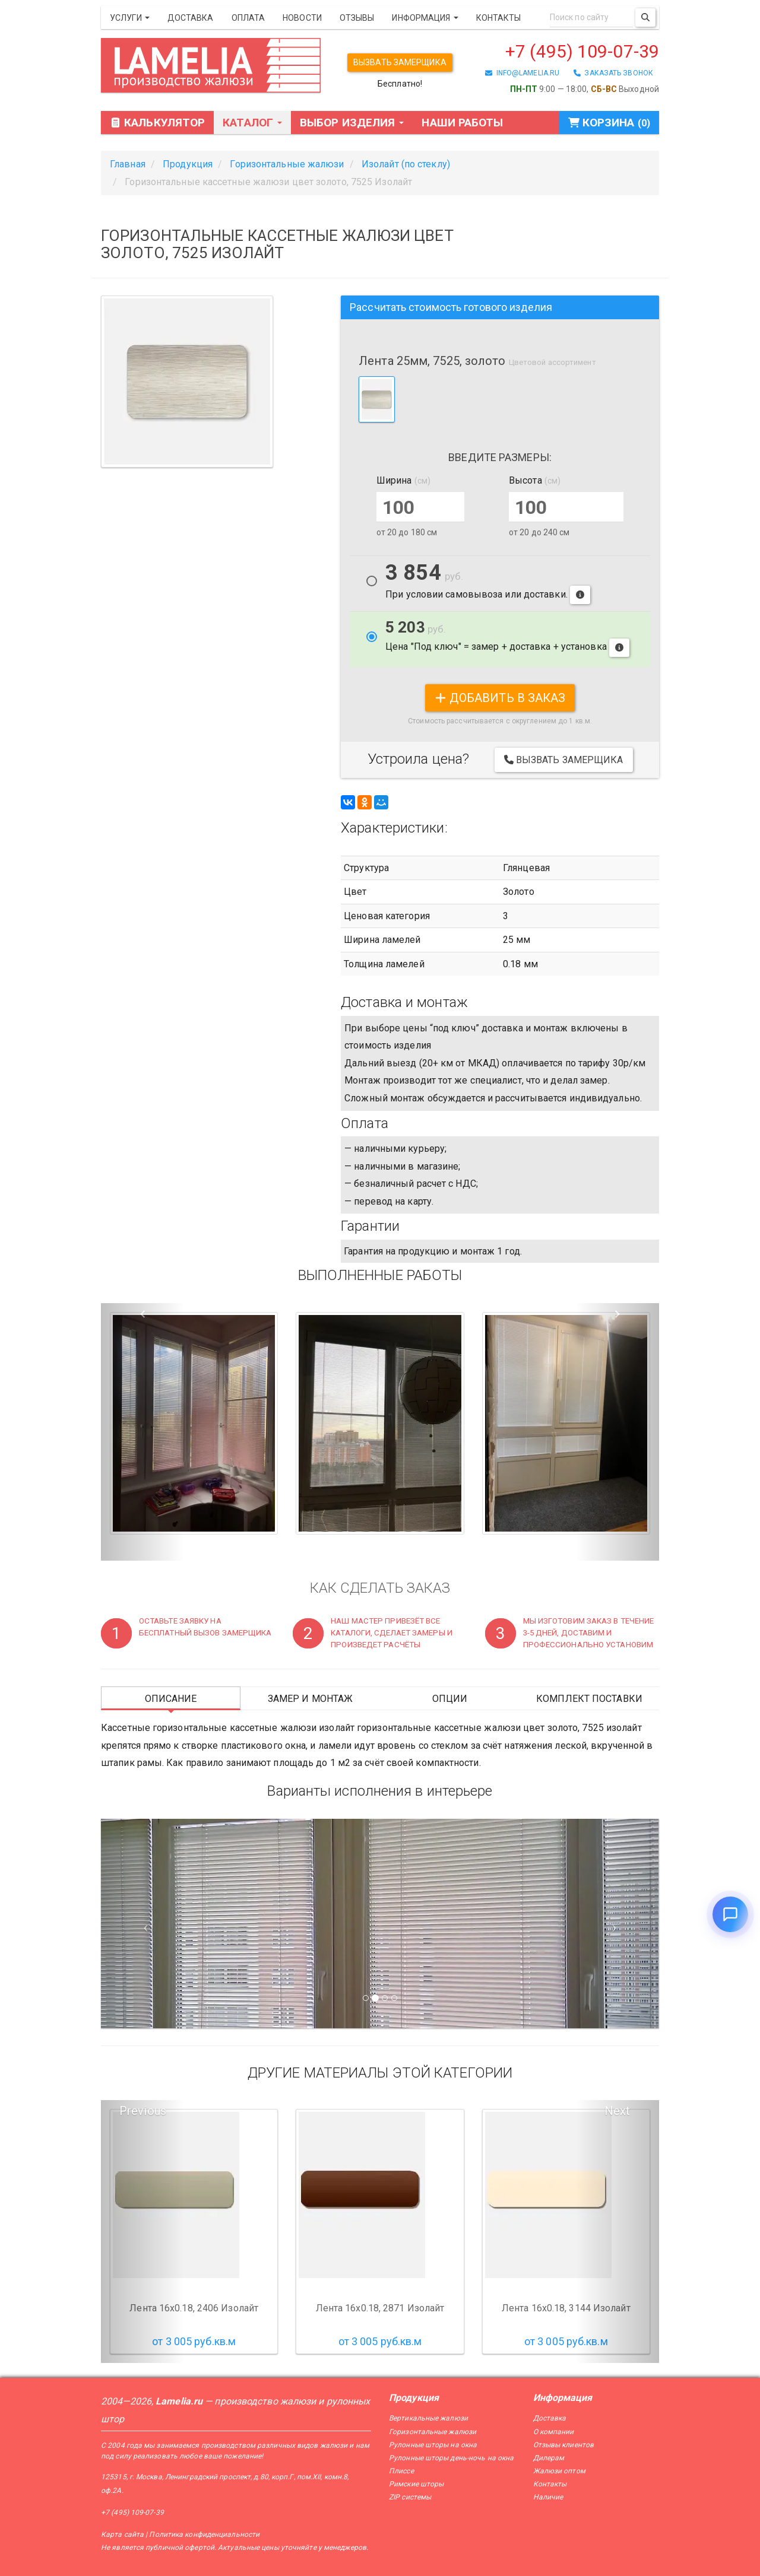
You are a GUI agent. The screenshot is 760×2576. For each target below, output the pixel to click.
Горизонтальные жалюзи (432, 2432)
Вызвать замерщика (399, 62)
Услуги (130, 18)
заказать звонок (613, 73)
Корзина (609, 122)
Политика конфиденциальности (204, 2534)
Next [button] (617, 2111)
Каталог (252, 122)
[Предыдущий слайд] (143, 1923)
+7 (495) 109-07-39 (582, 51)
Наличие (548, 2497)
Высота (534, 480)
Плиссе (401, 2471)
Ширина (403, 480)
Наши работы (462, 122)
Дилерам (549, 2458)
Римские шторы (416, 2484)
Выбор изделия (352, 122)
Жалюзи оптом (559, 2471)
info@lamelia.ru (522, 73)
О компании (553, 2432)
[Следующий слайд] (617, 1923)
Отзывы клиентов (563, 2445)
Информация (425, 18)
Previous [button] (142, 2111)
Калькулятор (157, 122)
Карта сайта (122, 2534)
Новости (302, 18)
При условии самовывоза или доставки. (487, 583)
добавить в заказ (500, 698)
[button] (143, 1432)
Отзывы (357, 18)
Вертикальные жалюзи (428, 2418)
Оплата (248, 18)
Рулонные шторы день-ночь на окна (451, 2458)
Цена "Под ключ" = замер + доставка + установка (507, 638)
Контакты (498, 18)
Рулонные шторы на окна (433, 2445)
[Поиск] (645, 17)
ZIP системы (410, 2497)
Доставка (190, 18)
